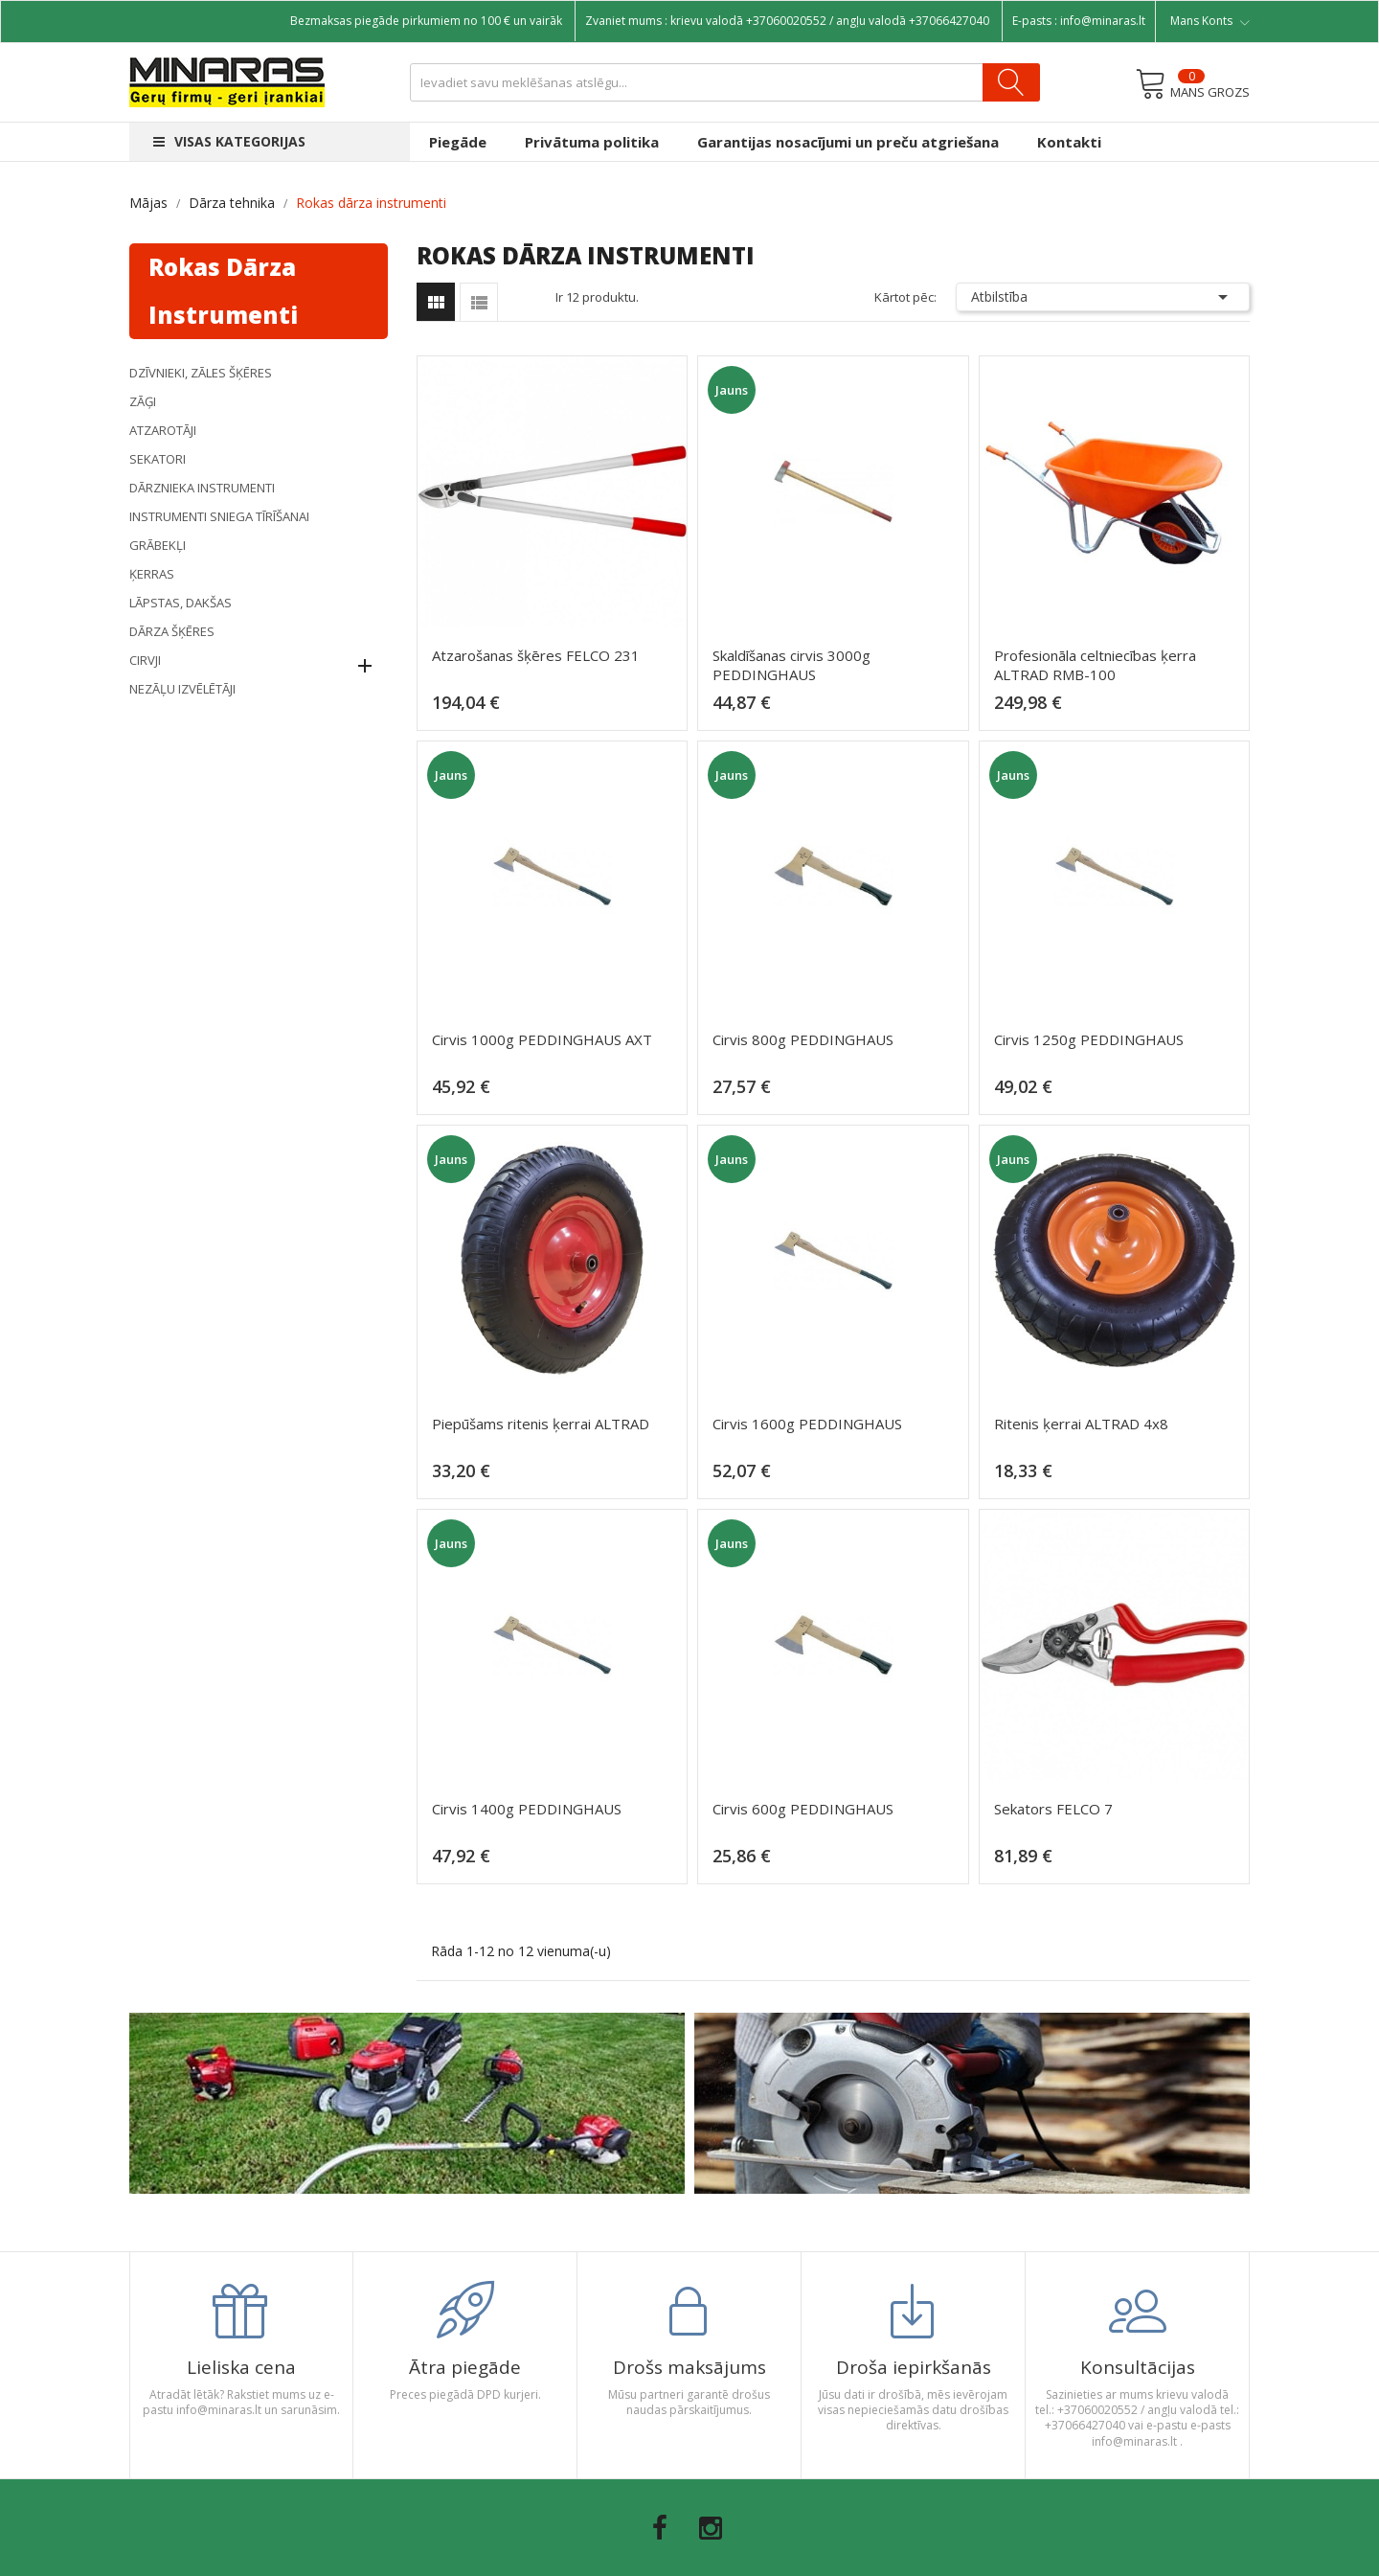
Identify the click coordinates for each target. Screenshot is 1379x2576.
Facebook (660, 2528)
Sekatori (157, 458)
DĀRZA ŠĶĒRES (172, 631)
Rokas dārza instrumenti (223, 291)
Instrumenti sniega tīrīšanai (219, 516)
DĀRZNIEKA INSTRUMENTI (202, 487)
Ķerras (151, 573)
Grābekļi (157, 545)
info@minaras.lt (1102, 20)
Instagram (710, 2528)
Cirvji (145, 660)
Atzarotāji (162, 430)
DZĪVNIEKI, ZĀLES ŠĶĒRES (200, 372)
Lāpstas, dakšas (180, 602)
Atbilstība (1103, 296)
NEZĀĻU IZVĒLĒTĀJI (182, 688)
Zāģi (142, 401)
